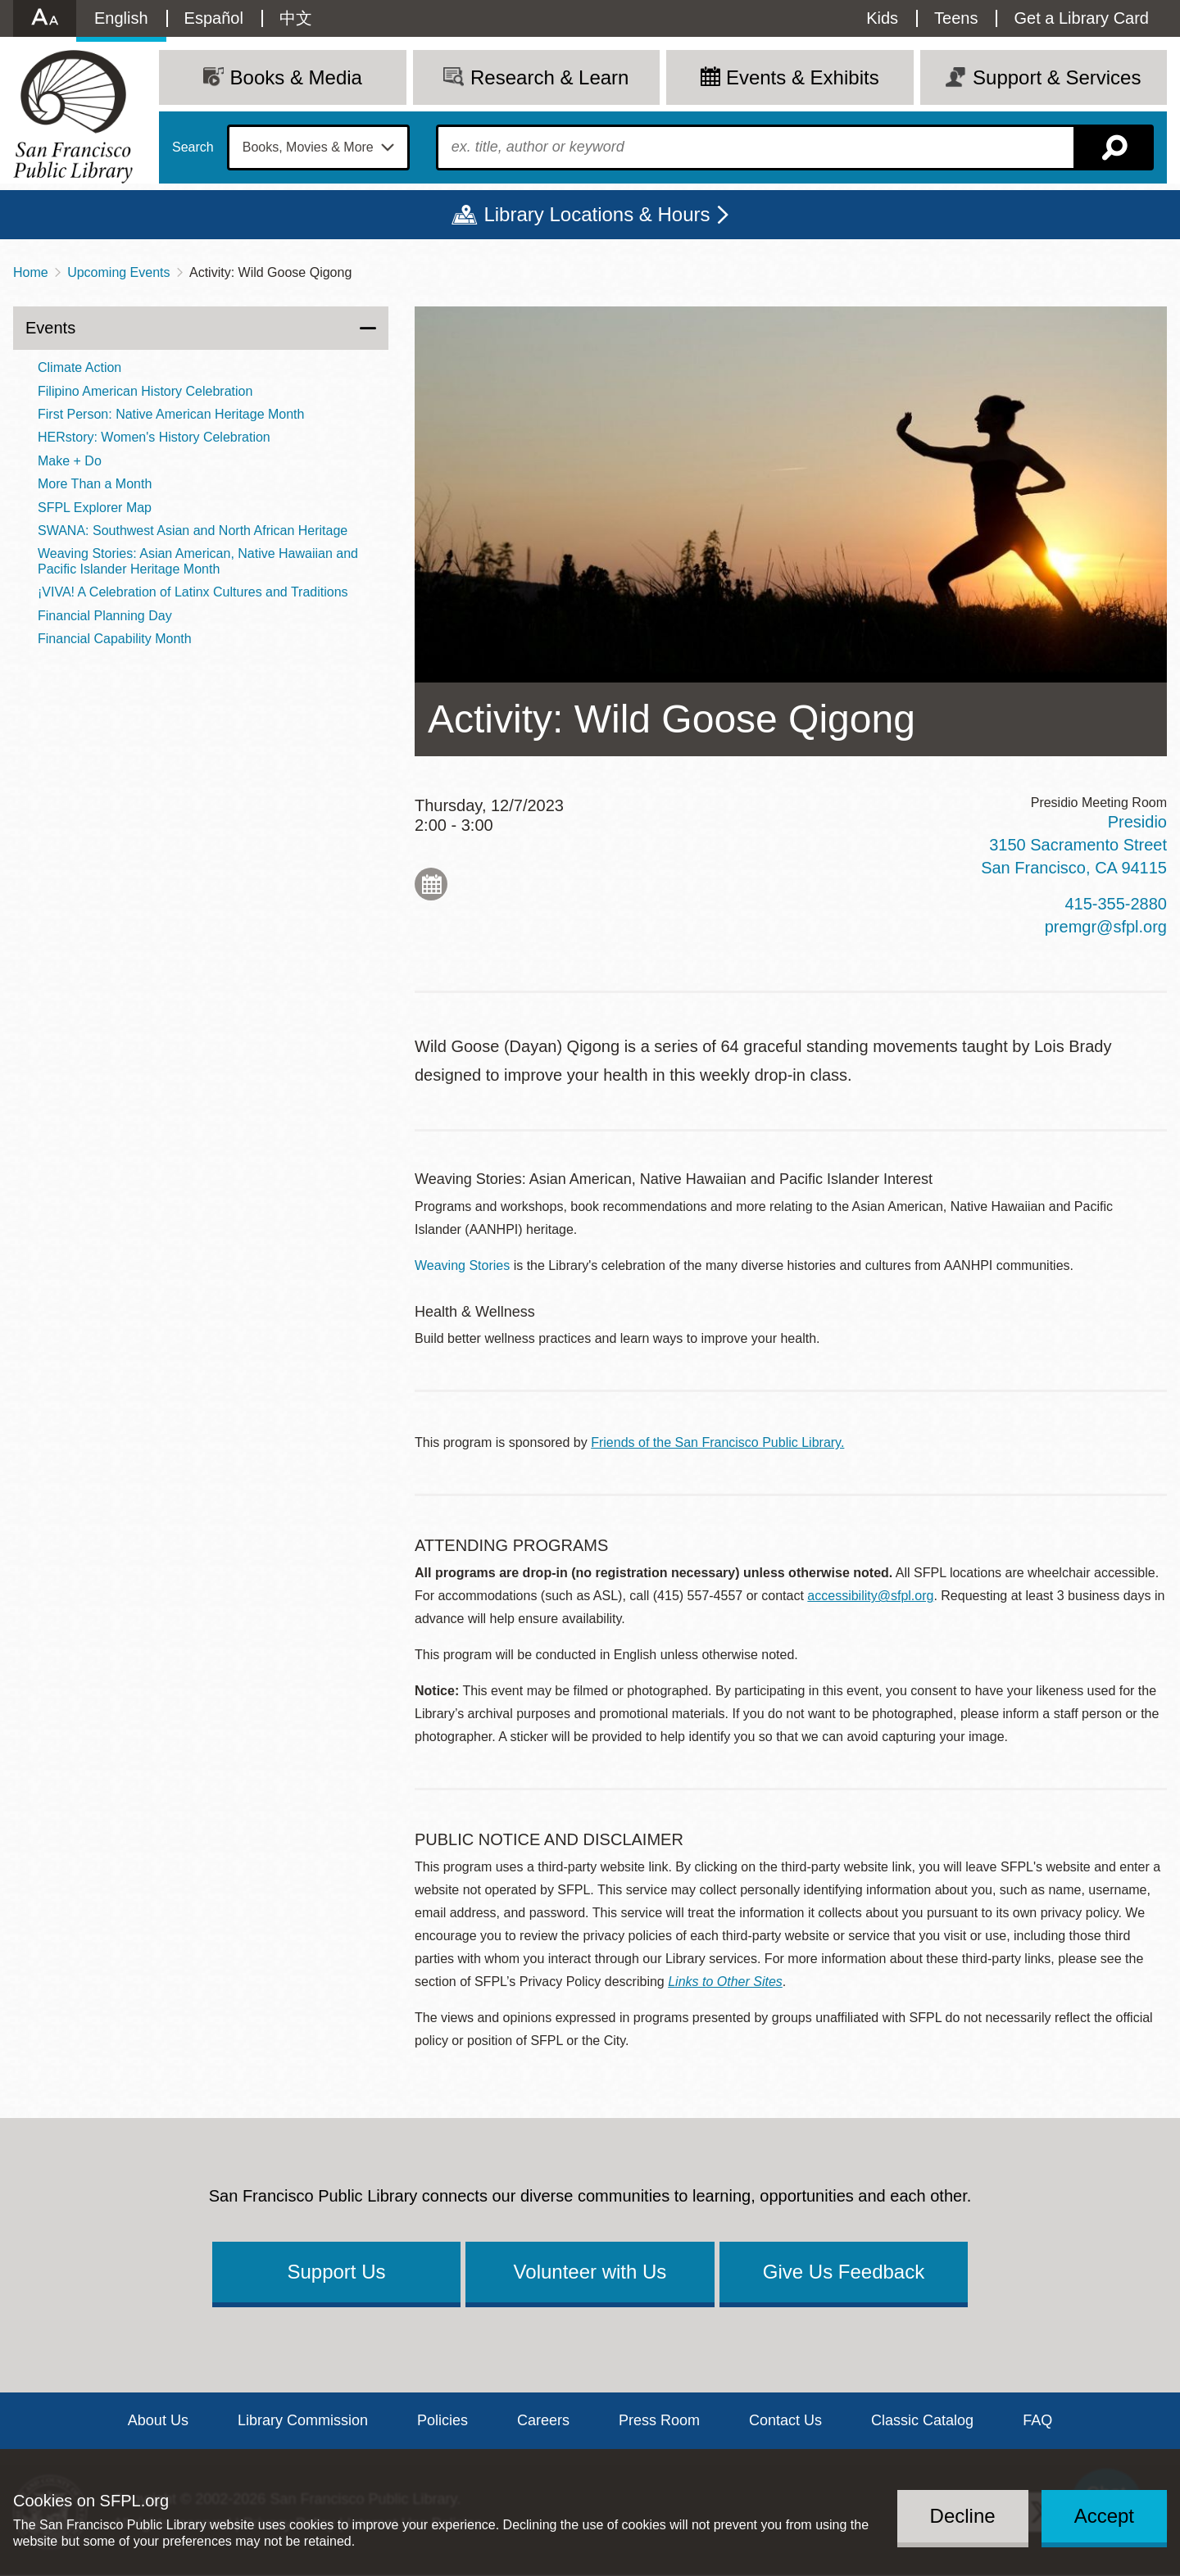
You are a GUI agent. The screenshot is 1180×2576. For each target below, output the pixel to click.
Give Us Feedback (843, 2272)
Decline (963, 2516)
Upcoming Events (118, 272)
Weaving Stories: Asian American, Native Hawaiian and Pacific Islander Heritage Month (198, 560)
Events (50, 328)
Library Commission (303, 2420)
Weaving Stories (462, 1265)
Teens (956, 18)
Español (213, 18)
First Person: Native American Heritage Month (171, 414)
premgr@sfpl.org (1106, 927)
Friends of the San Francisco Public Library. (717, 1442)
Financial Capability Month (115, 639)
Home (30, 272)
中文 (295, 18)
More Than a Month (95, 484)
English (121, 18)
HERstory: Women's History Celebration (154, 437)
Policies (442, 2420)
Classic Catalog (922, 2420)
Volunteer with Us (590, 2272)
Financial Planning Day (105, 616)
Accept (1104, 2516)
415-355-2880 (1115, 904)
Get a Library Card (1081, 18)
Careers (543, 2420)
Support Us (336, 2272)
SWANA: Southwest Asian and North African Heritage (192, 530)
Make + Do (70, 461)
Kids (882, 18)
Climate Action (79, 367)
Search (193, 147)
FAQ (1037, 2420)
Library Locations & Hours (596, 214)
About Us (158, 2420)
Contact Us (785, 2420)
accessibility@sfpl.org (870, 1596)
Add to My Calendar (431, 884)
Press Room (659, 2420)
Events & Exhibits (802, 77)
